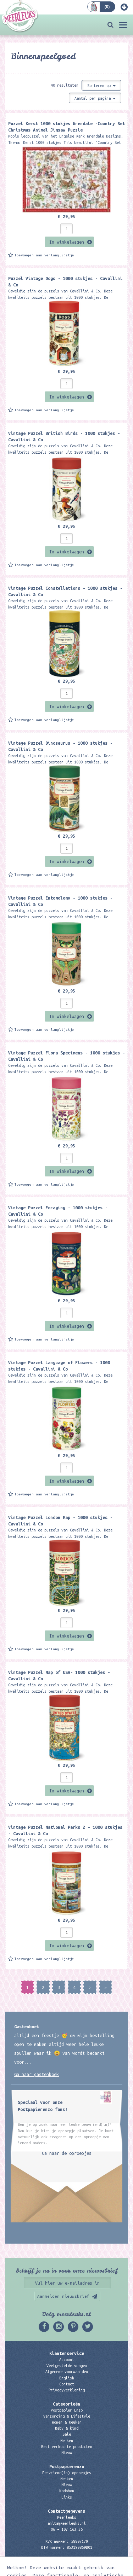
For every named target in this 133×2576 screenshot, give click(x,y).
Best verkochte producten (66, 2446)
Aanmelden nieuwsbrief (63, 2296)
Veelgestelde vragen (66, 2365)
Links (66, 2497)
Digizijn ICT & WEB (105, 2569)
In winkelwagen (66, 241)
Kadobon (66, 2491)
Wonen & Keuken (67, 2422)
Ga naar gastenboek (36, 2074)
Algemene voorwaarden (66, 2371)
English (66, 2378)
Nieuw (66, 2452)
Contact (66, 2384)
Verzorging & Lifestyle (66, 2416)
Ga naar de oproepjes (67, 2153)
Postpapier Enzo (67, 2410)
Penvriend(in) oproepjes (66, 2473)
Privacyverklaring (67, 2390)
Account (66, 2359)
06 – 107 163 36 (67, 2529)
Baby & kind (66, 2428)
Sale (66, 2434)
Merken (66, 2440)
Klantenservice (66, 2353)
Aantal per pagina (95, 98)
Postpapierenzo (66, 2466)
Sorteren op (101, 85)
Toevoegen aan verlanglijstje (44, 255)
